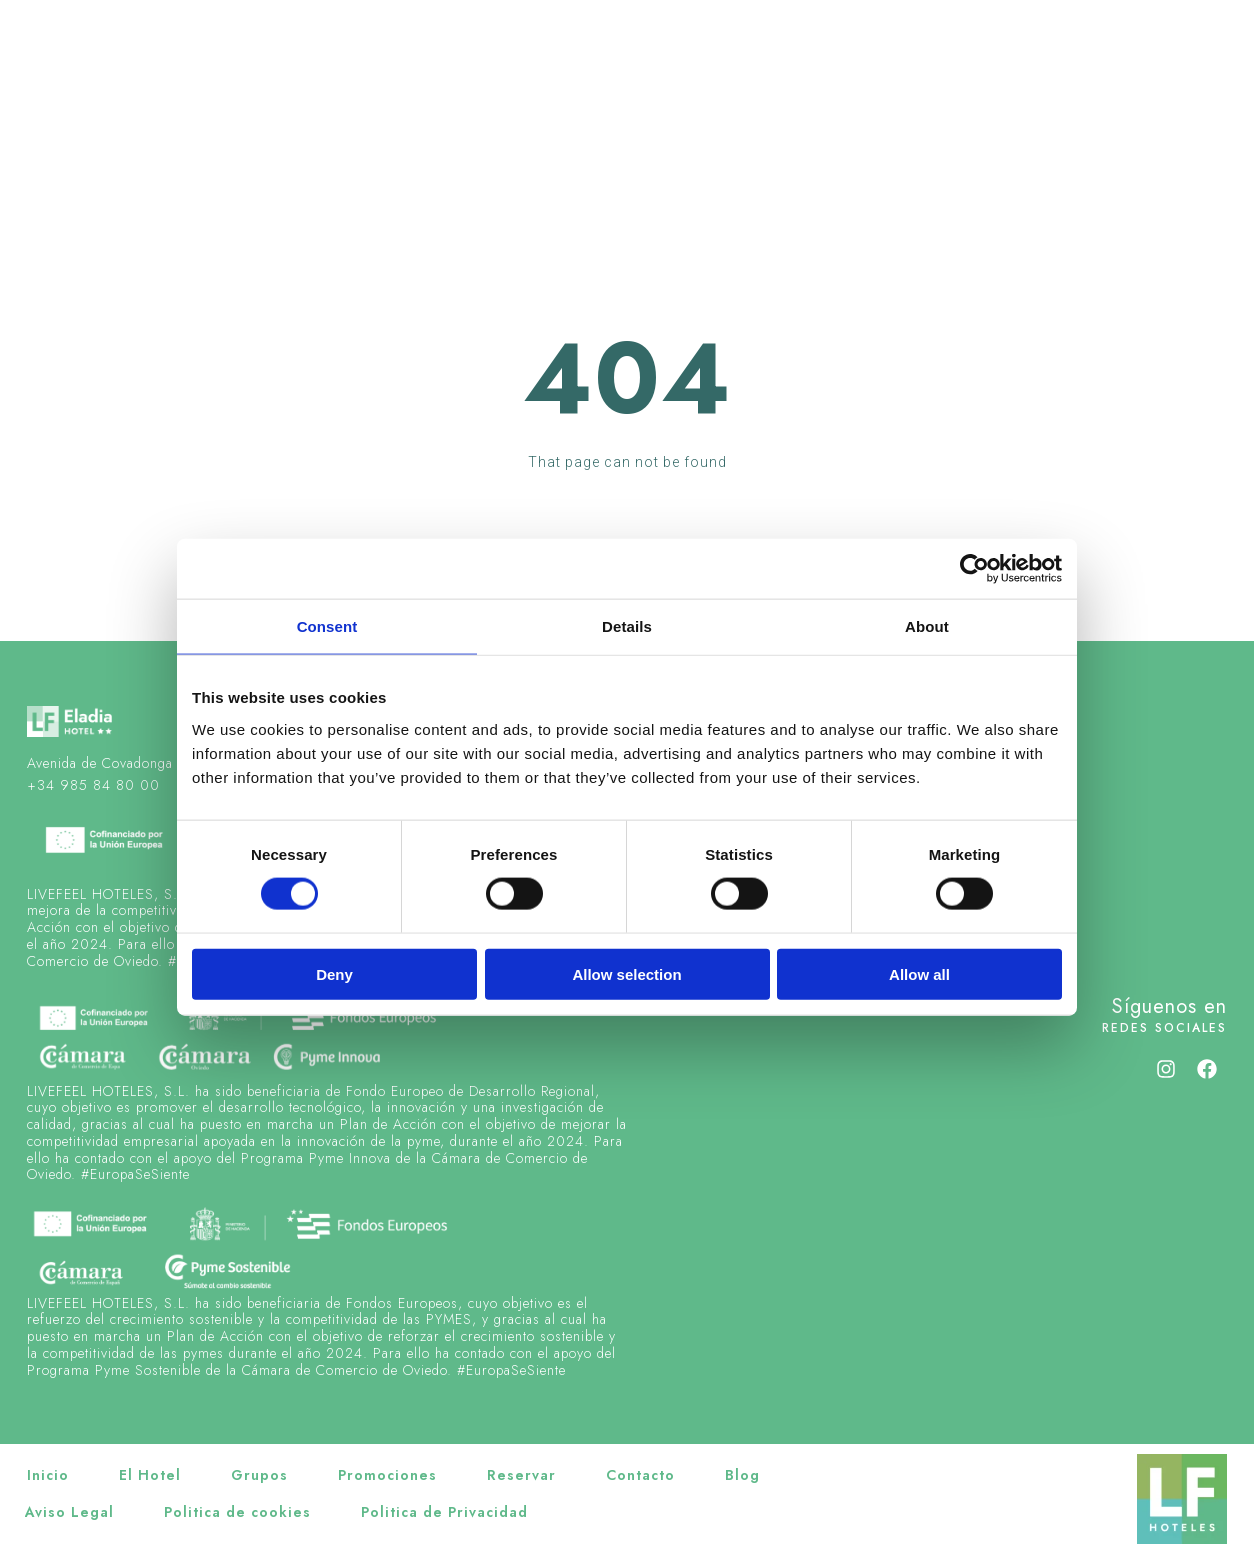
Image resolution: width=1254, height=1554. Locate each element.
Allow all (919, 973)
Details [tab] (627, 626)
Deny (334, 973)
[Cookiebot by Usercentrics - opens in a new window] (974, 569)
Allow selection (626, 973)
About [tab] (927, 626)
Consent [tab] (327, 626)
